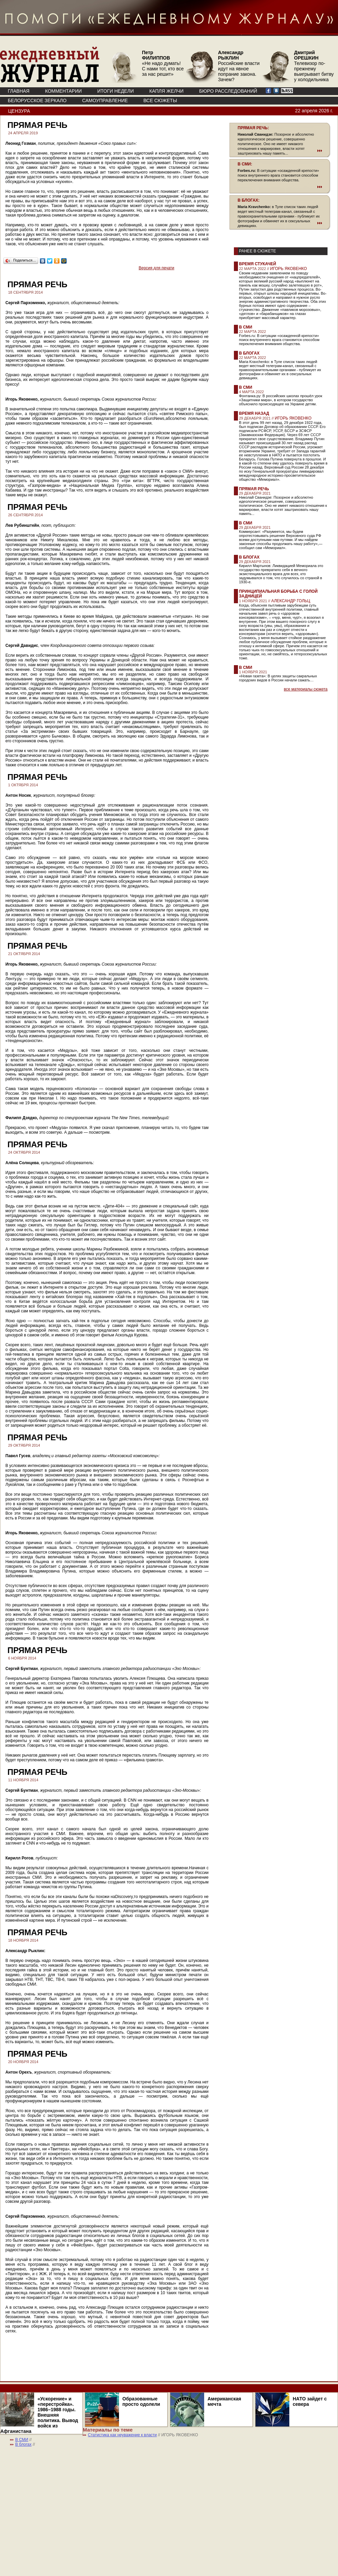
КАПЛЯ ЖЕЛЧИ (166, 91)
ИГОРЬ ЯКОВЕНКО (288, 268)
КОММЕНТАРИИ (63, 91)
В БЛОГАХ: (249, 200)
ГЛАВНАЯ (18, 91)
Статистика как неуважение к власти (122, 2435)
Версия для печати (156, 268)
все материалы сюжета (306, 689)
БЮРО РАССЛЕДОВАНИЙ (228, 91)
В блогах (249, 353)
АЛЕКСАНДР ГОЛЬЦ (290, 600)
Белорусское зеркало (37, 100)
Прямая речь (254, 489)
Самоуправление (105, 100)
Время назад (254, 413)
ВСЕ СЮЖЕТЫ (160, 100)
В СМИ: (245, 164)
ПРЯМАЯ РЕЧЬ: (253, 128)
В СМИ (245, 327)
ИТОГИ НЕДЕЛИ (115, 91)
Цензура (19, 111)
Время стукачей (257, 264)
